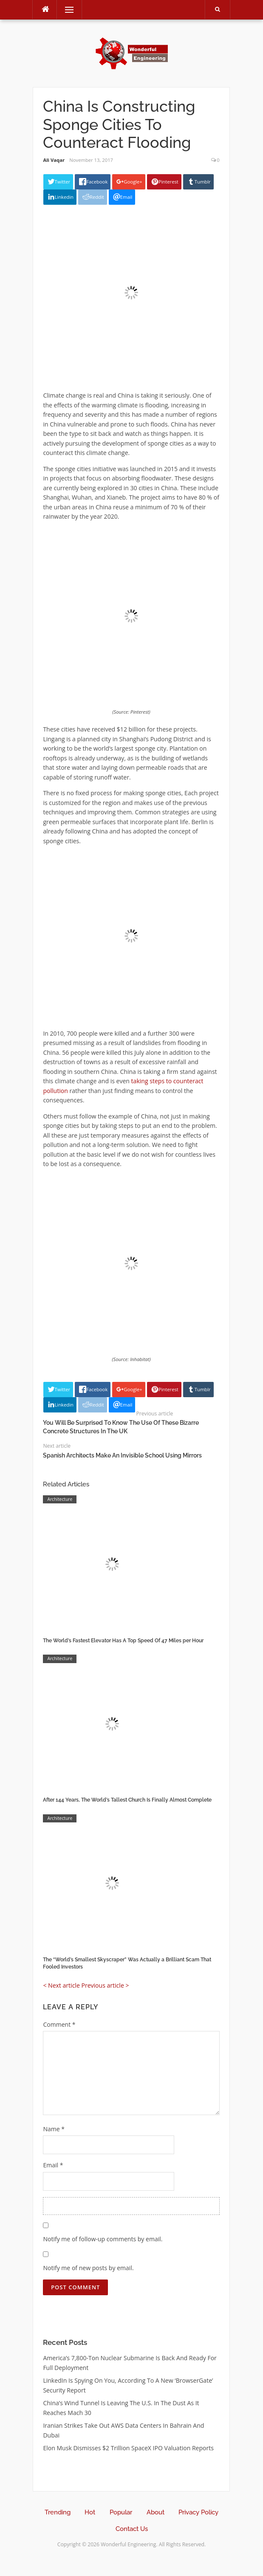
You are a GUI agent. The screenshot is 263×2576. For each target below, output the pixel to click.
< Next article (61, 1985)
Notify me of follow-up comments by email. (102, 2239)
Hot (90, 2512)
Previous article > (105, 1985)
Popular (121, 2512)
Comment (59, 2024)
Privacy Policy (198, 2512)
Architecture (59, 1499)
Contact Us (132, 2529)
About (155, 2512)
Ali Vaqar (54, 160)
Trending (58, 2512)
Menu (65, 10)
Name (54, 2129)
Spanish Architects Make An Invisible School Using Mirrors (122, 1455)
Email (53, 2165)
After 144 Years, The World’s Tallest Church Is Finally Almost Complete (127, 1800)
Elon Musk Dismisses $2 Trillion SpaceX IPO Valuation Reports (128, 2448)
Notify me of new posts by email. (88, 2268)
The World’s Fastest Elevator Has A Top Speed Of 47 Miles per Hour (123, 1641)
